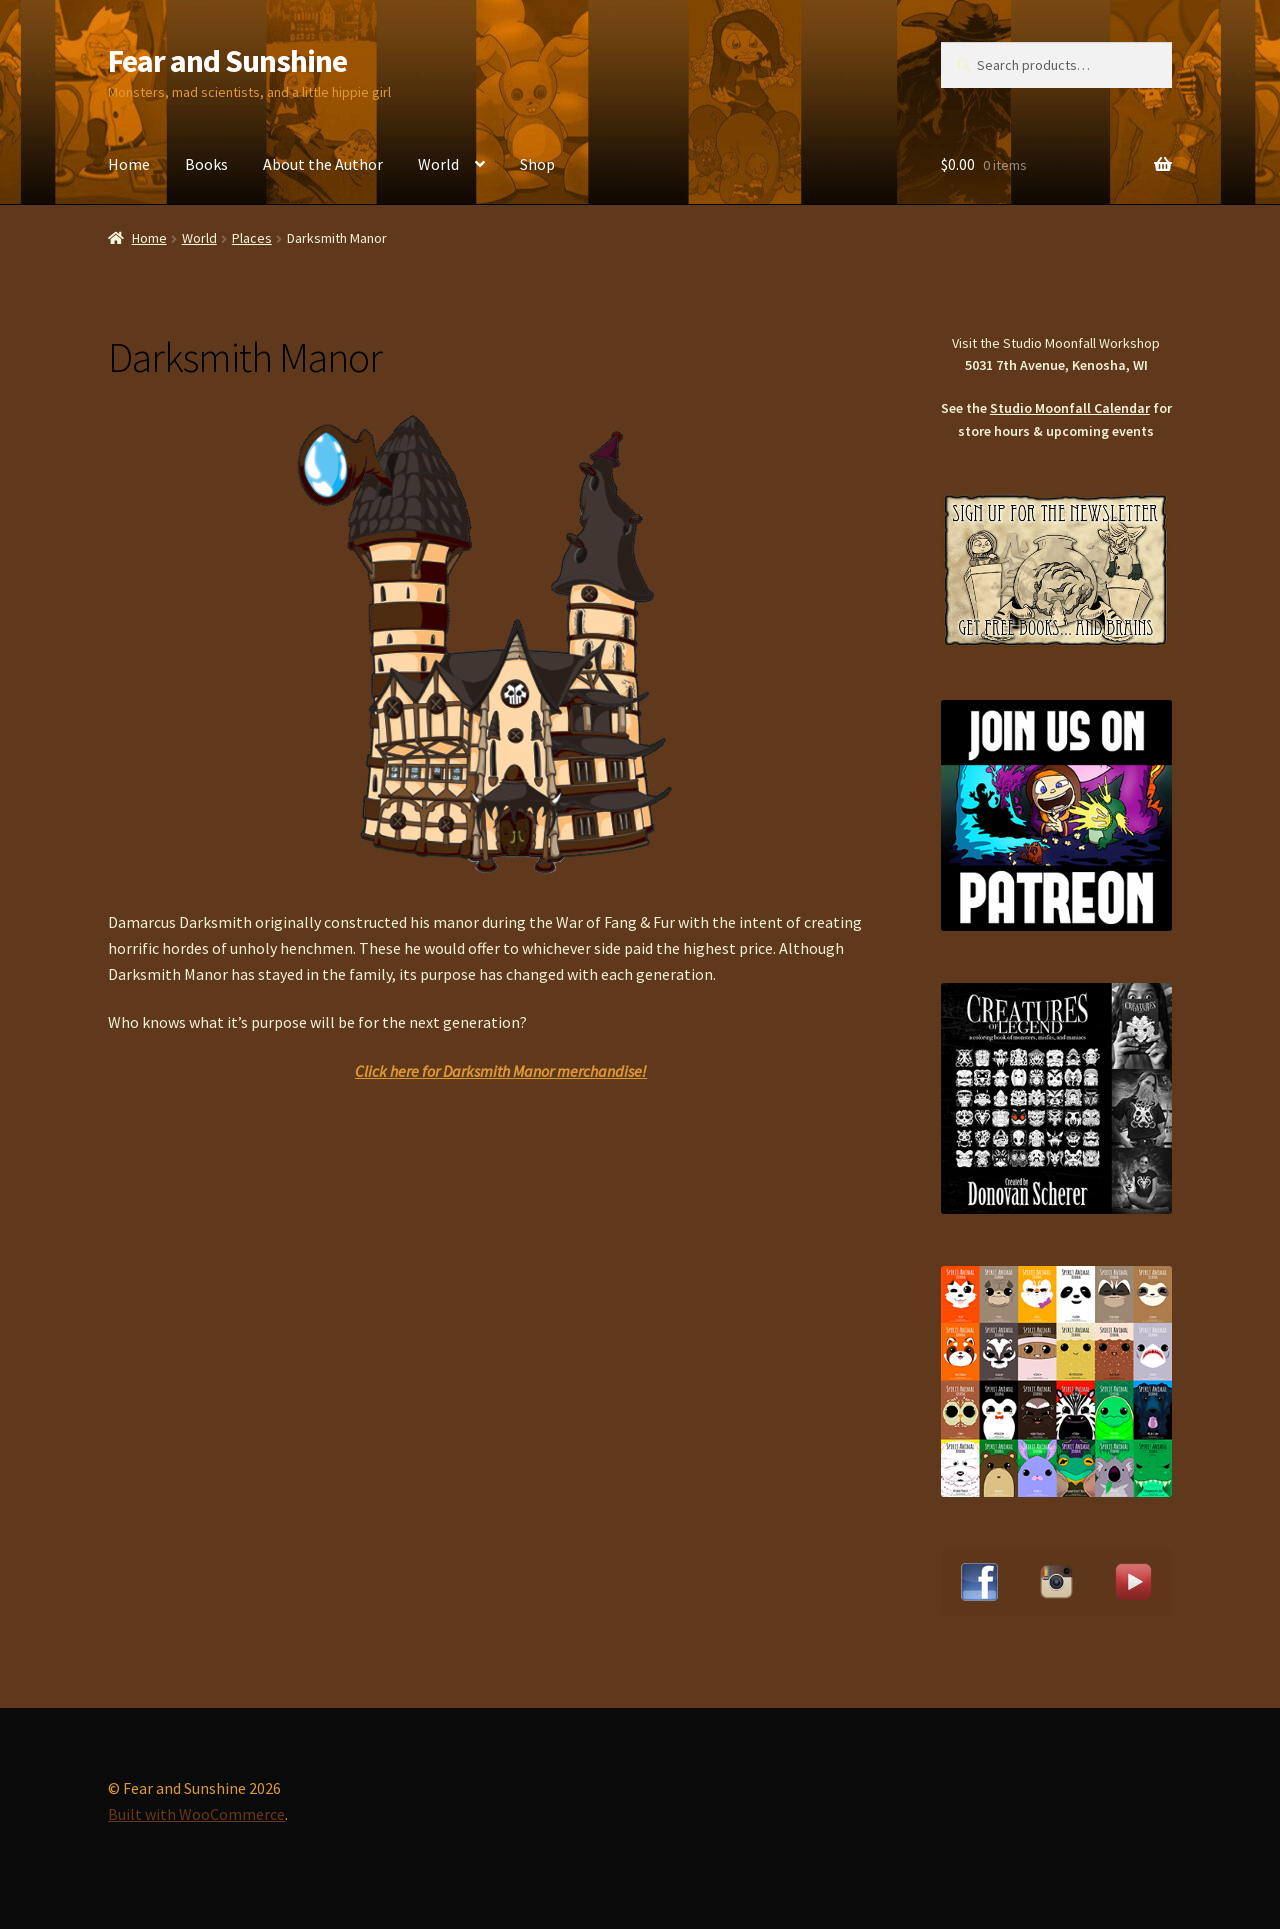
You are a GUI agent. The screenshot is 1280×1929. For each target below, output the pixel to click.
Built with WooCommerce (196, 1814)
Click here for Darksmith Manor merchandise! (501, 1071)
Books (206, 164)
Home (129, 164)
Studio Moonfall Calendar (1070, 408)
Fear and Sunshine (227, 61)
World (438, 164)
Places (252, 238)
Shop (537, 164)
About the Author (323, 164)
